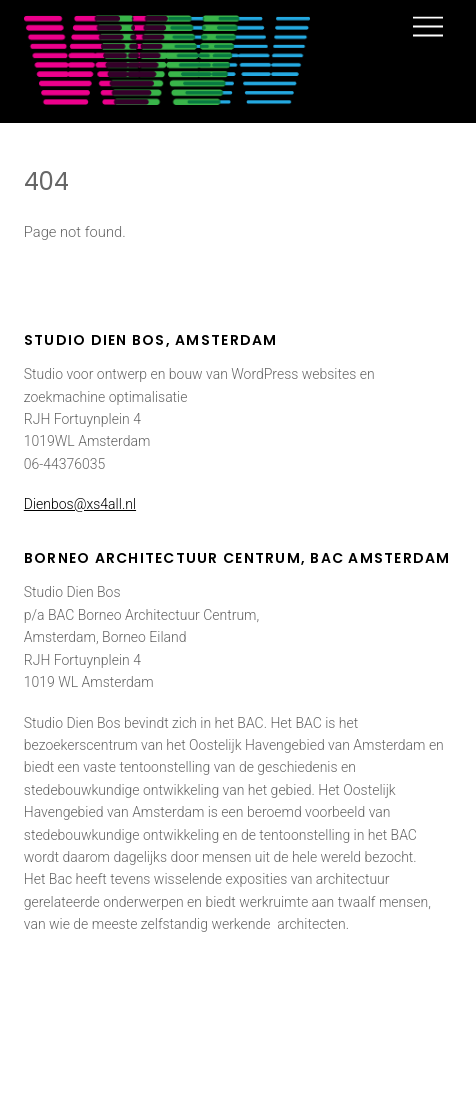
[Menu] (428, 27)
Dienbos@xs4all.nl (80, 504)
